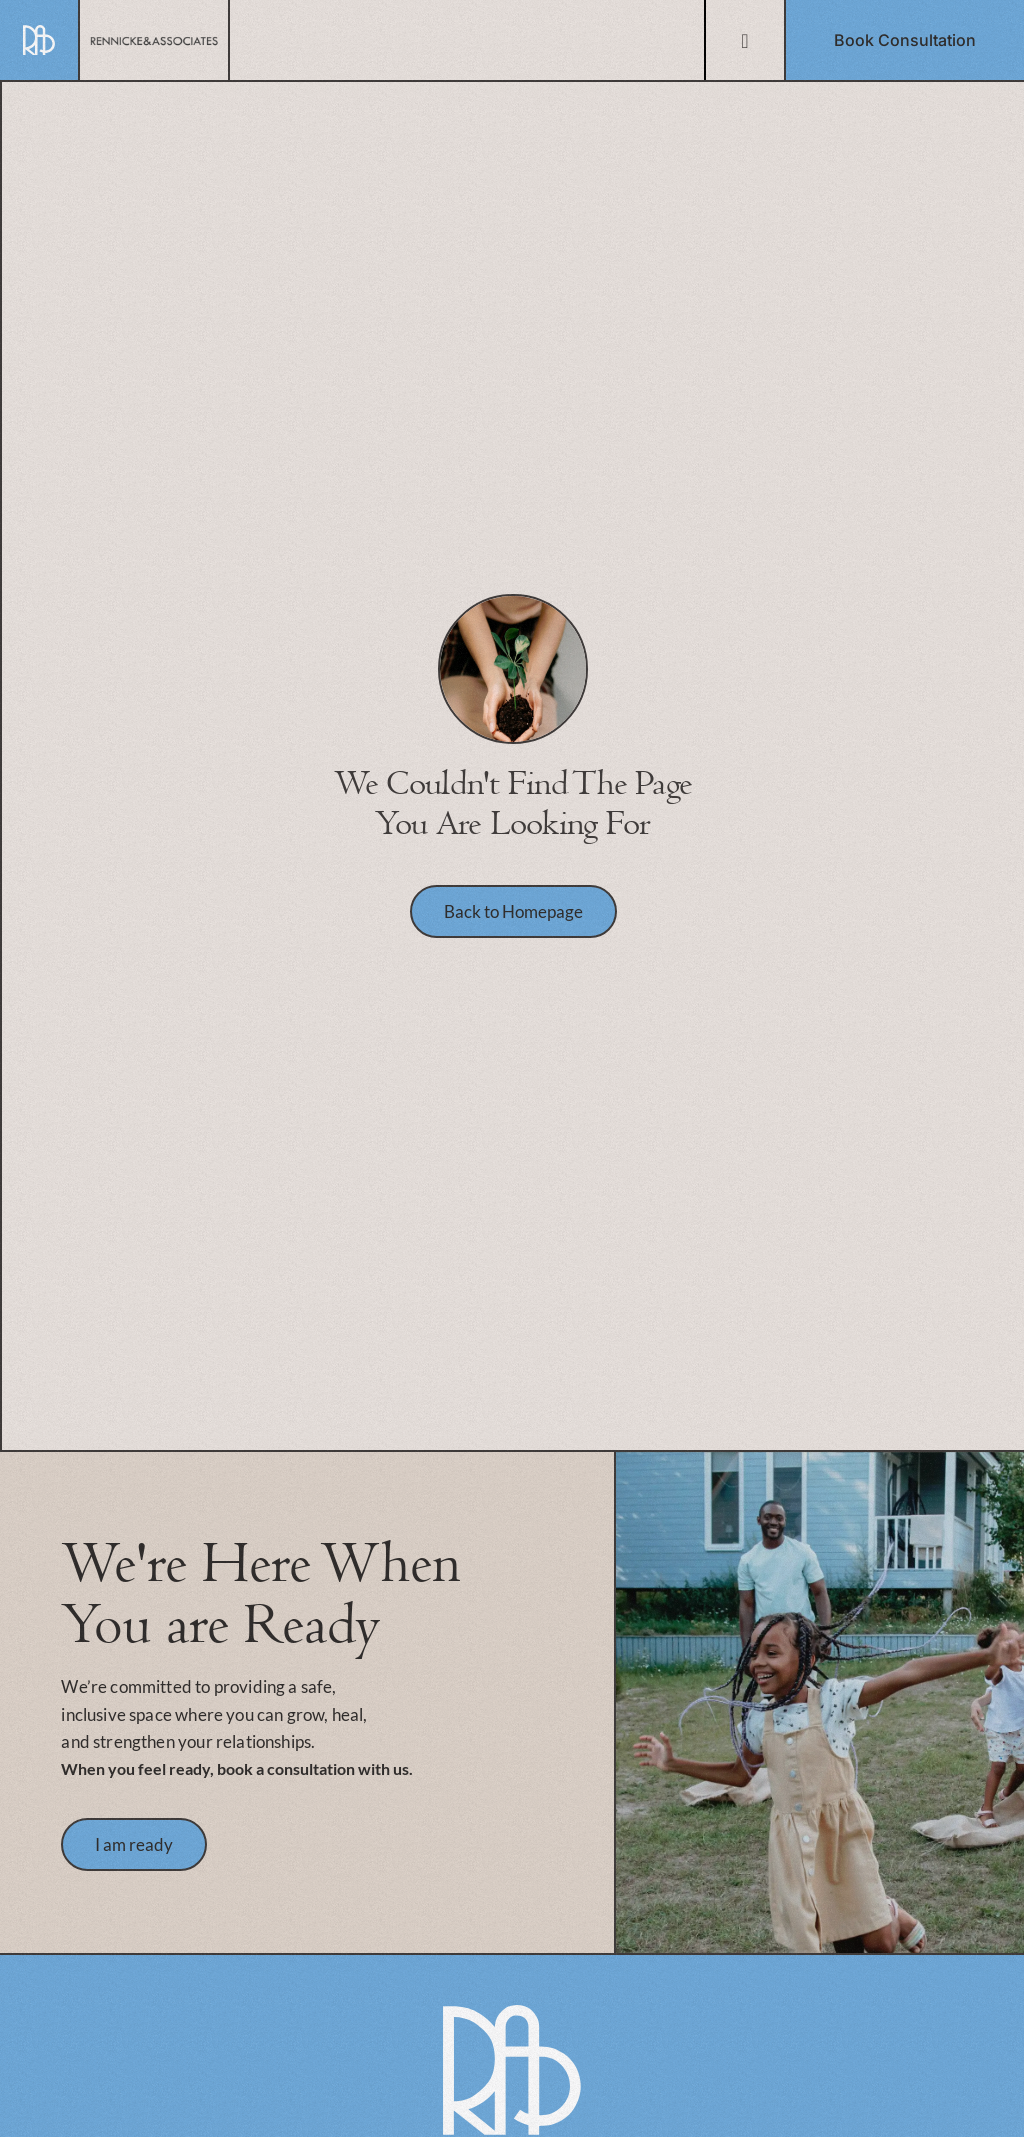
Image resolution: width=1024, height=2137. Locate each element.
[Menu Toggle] (744, 41)
